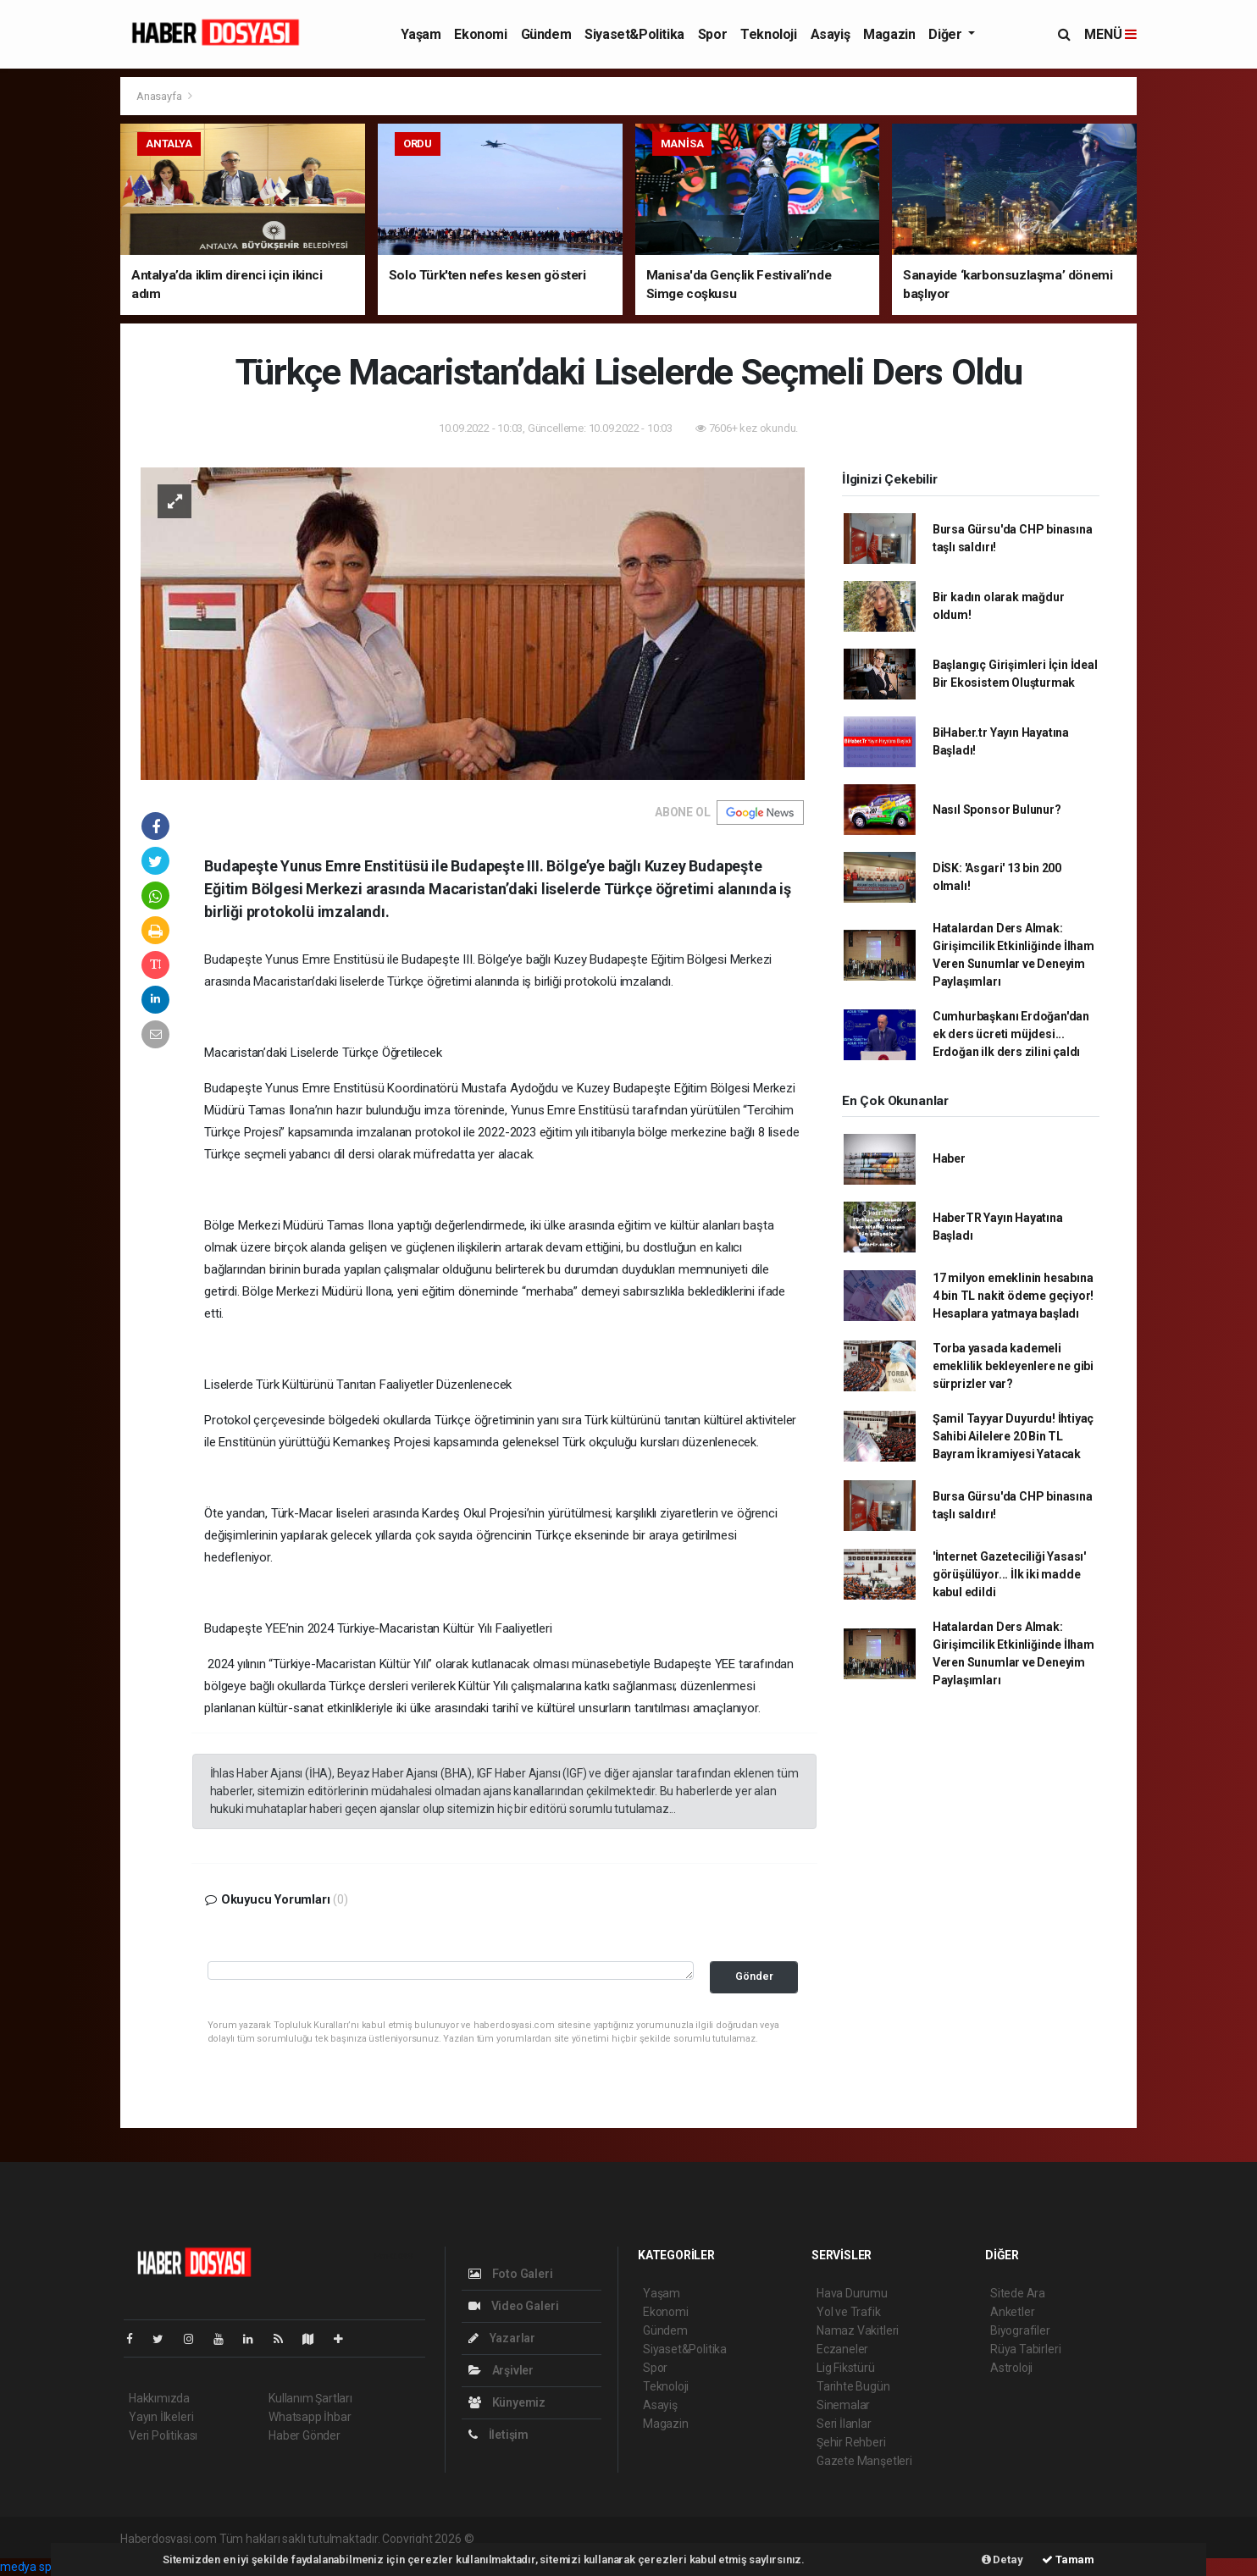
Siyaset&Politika (634, 34)
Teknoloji (768, 34)
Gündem (546, 34)
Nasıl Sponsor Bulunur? (997, 809)
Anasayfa (160, 96)
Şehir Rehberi (851, 2442)
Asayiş (830, 34)
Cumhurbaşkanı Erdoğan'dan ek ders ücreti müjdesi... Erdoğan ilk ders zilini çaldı (1011, 1034)
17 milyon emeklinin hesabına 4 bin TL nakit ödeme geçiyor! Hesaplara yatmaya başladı (1013, 1295)
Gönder (754, 1976)
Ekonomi (480, 34)
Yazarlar (501, 2338)
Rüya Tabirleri (1025, 2349)
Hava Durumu (852, 2293)
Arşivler (501, 2370)
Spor (712, 34)
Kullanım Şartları (310, 2398)
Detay (1002, 2559)
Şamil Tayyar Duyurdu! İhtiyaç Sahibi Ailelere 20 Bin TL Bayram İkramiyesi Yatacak (1013, 1436)
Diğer (946, 34)
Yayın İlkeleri (161, 2417)
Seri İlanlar (844, 2423)
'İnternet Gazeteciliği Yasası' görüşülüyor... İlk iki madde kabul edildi (1009, 1574)
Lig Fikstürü (846, 2367)
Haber (949, 1158)
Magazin (889, 34)
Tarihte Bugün (853, 2386)
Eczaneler (842, 2349)
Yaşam (420, 34)
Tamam (1068, 2559)
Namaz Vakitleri (858, 2330)
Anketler (1012, 2312)
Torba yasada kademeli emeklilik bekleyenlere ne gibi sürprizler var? (1013, 1365)
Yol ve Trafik (849, 2312)
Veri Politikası (163, 2435)
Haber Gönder (305, 2435)
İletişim (498, 2434)
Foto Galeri (510, 2273)
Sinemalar (843, 2405)
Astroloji (1011, 2367)
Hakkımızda (159, 2398)
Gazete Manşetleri (864, 2461)
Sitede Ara (1017, 2293)
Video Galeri (513, 2306)
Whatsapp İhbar (310, 2417)
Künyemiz (506, 2402)
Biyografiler (1020, 2330)
